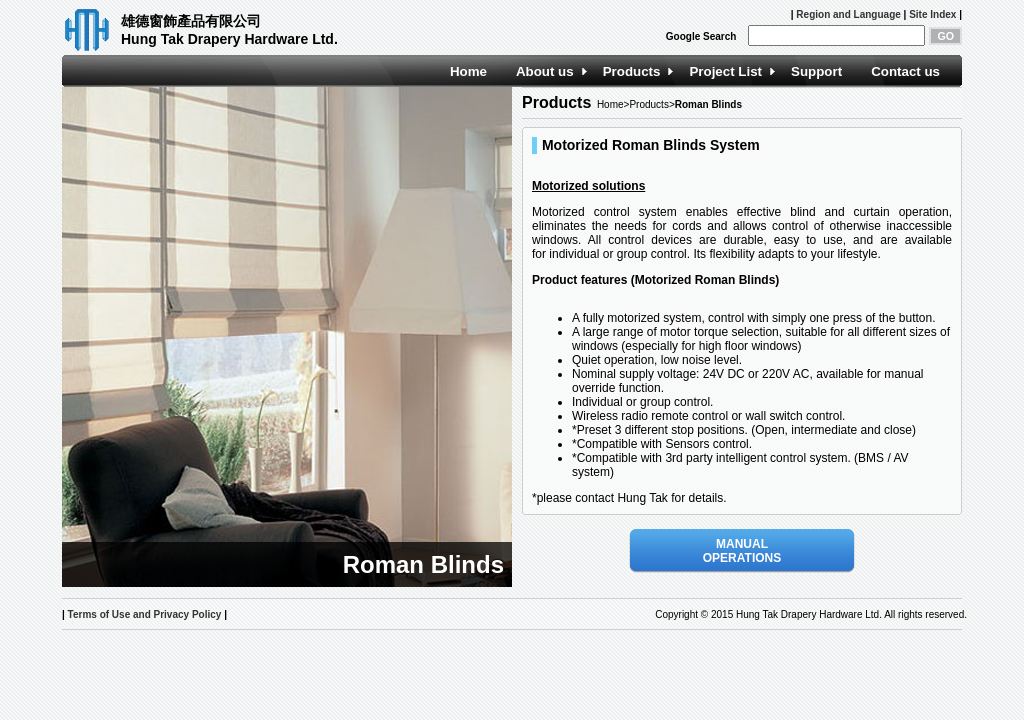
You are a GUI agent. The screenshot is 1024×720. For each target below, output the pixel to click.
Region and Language (848, 14)
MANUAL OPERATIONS (742, 551)
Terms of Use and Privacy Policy (145, 614)
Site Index (932, 14)
